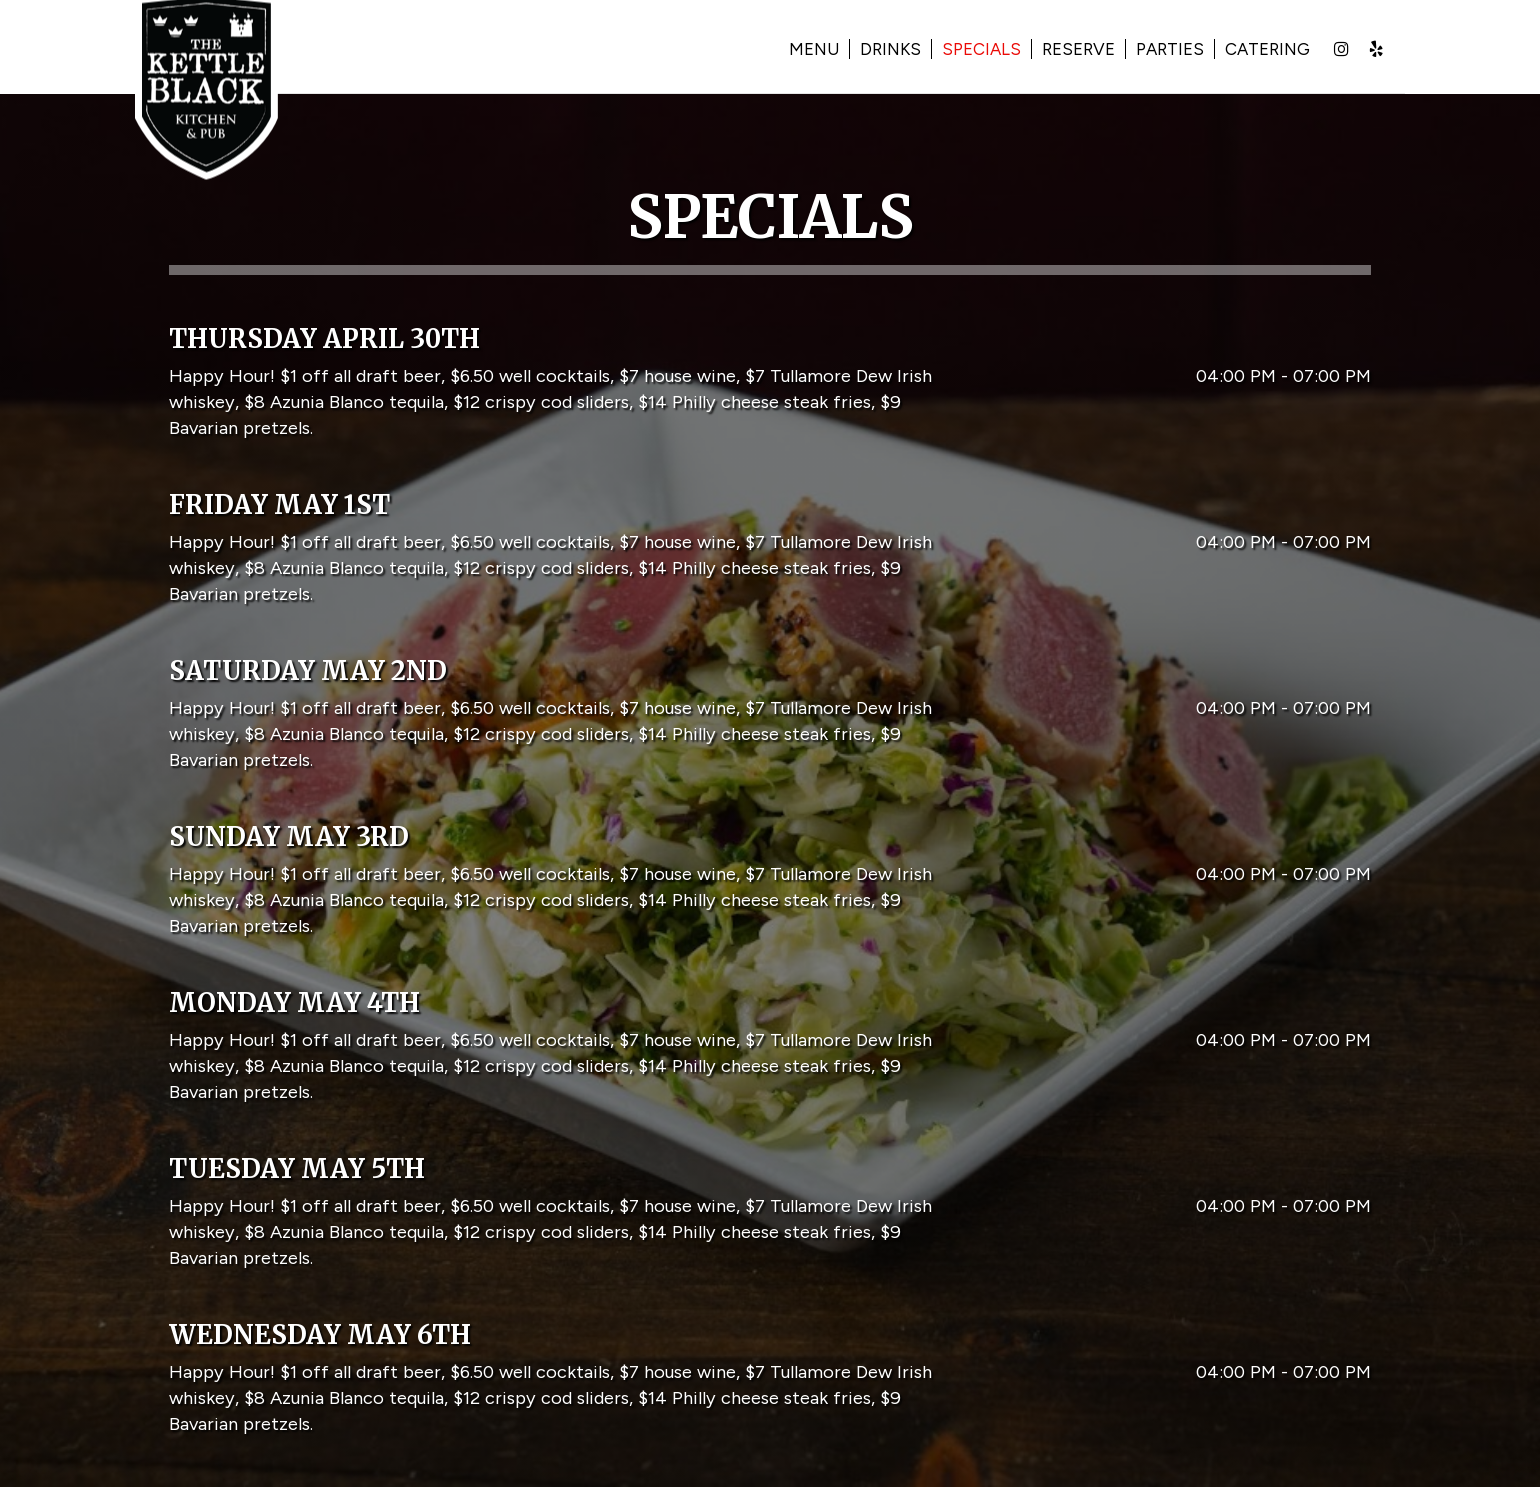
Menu (791, 50)
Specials (958, 50)
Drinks (867, 50)
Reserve (1055, 50)
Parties (1147, 50)
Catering (1244, 50)
